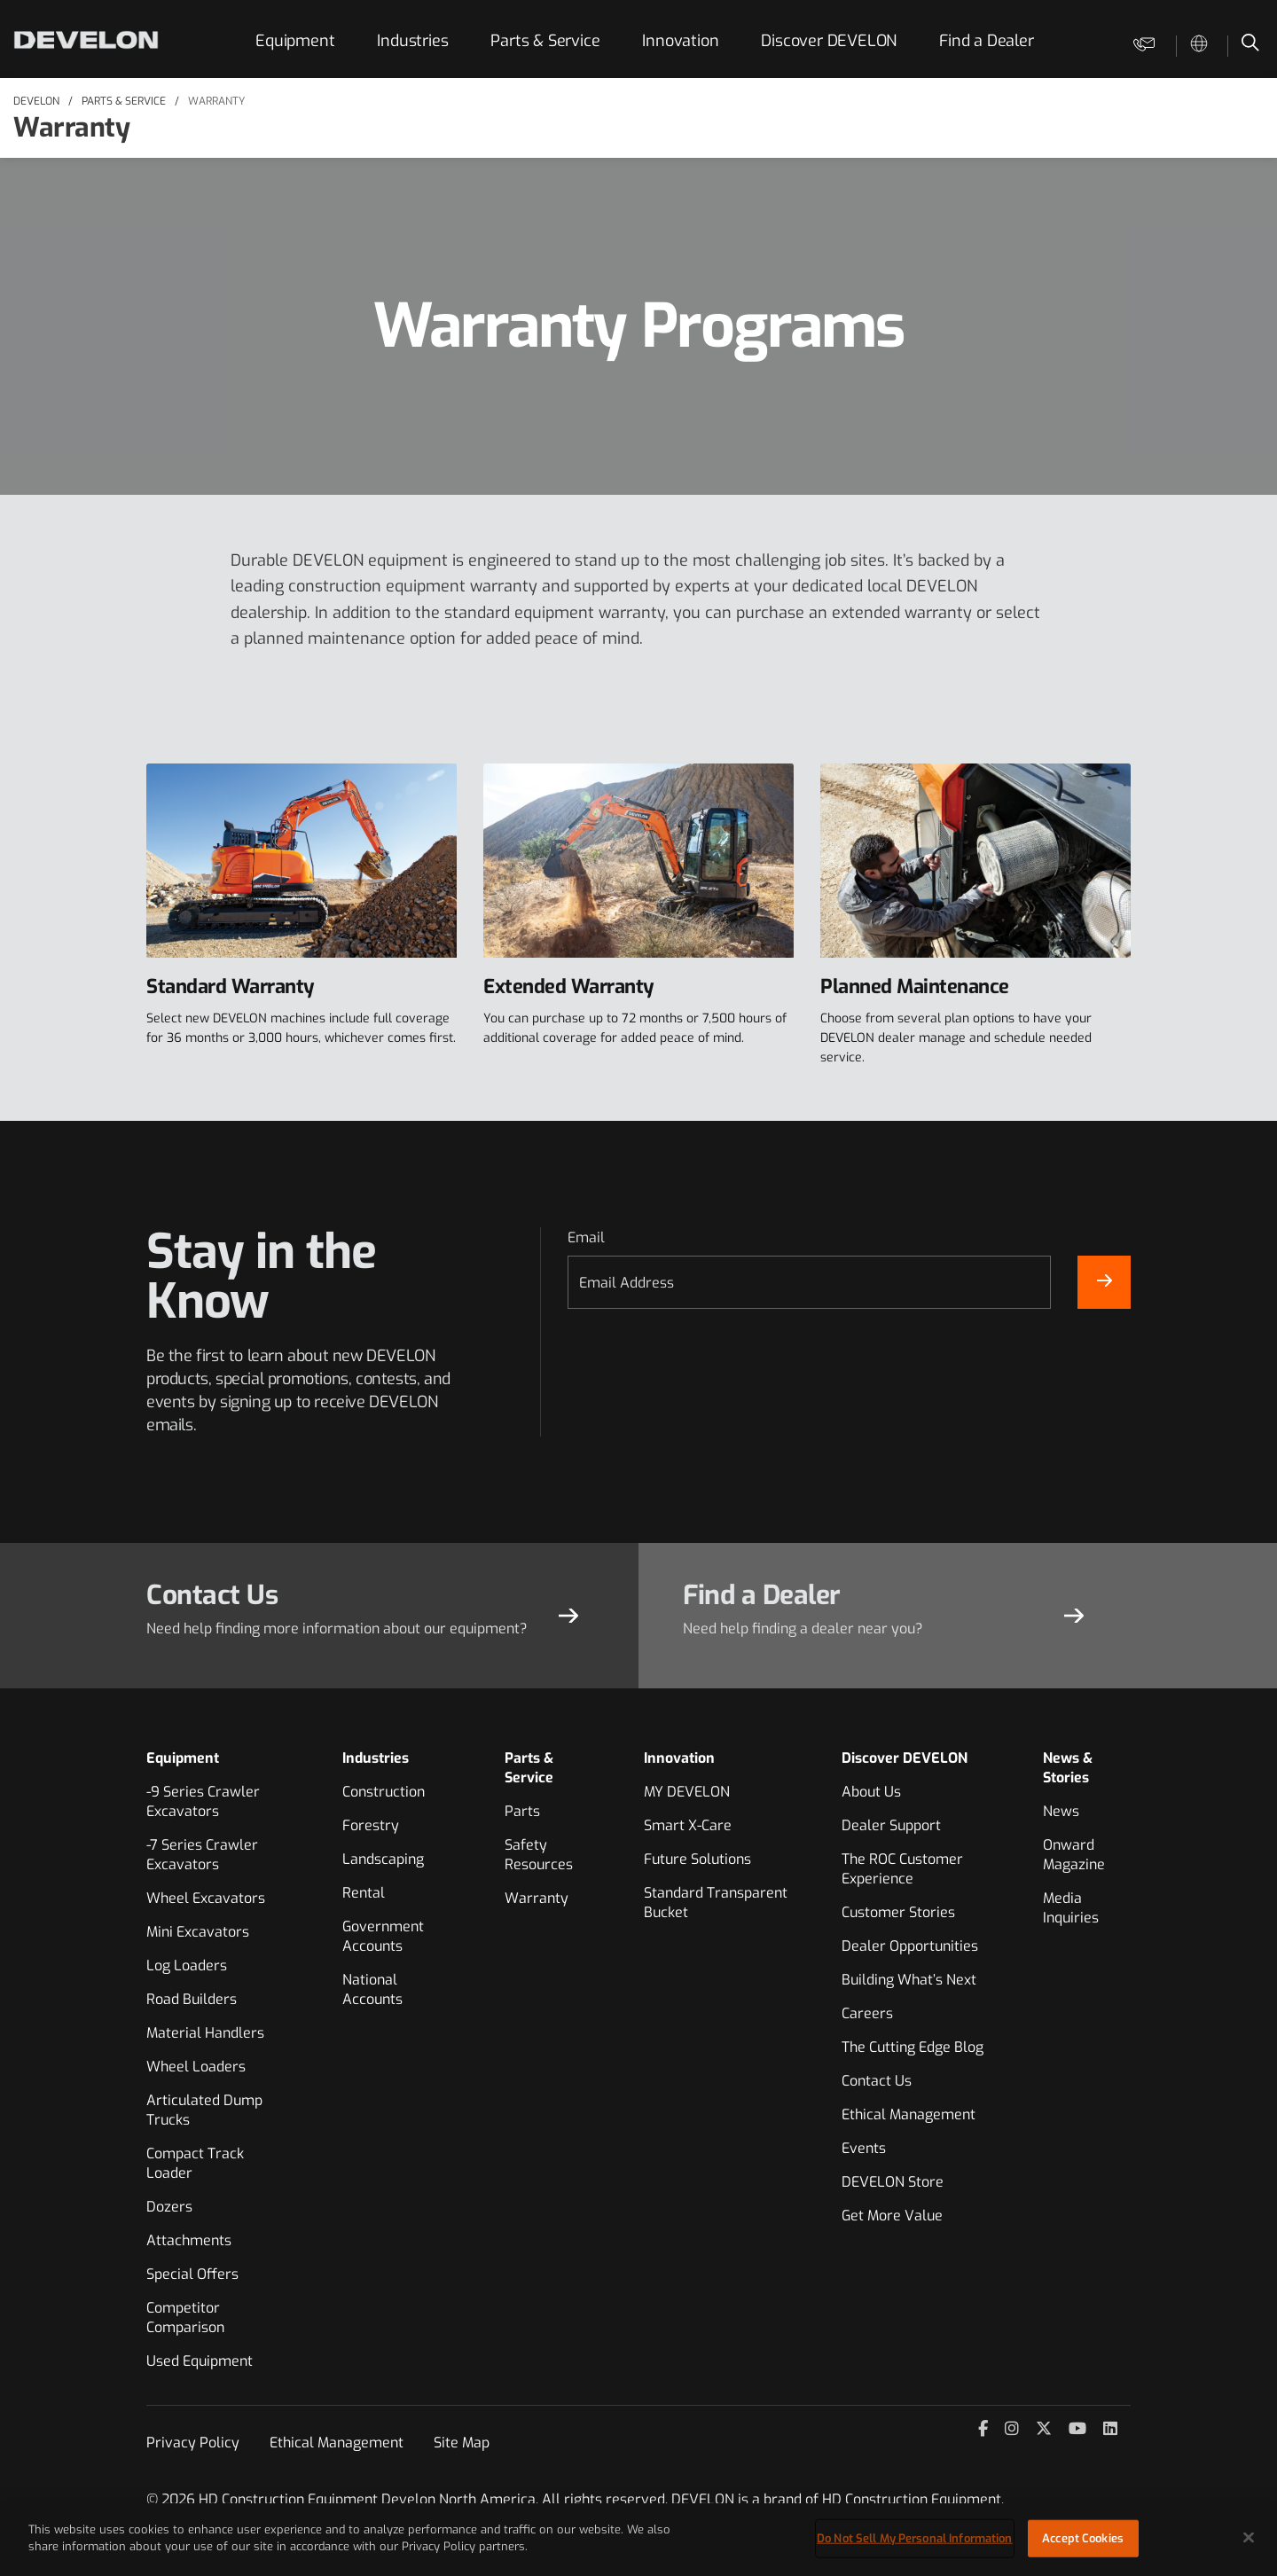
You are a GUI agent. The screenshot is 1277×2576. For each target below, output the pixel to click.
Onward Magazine (1074, 1855)
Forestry (370, 1825)
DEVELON (36, 101)
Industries (412, 40)
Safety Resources (539, 1855)
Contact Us (877, 2080)
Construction (383, 1791)
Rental (363, 1892)
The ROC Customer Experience (902, 1869)
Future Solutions (697, 1859)
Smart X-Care (688, 1825)
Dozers (169, 2206)
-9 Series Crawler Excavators (203, 1801)
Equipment (294, 40)
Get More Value (892, 2215)
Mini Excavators (197, 1931)
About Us (871, 1791)
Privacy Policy (192, 2442)
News (1061, 1811)
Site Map (462, 2442)
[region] (638, 2539)
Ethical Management (908, 2114)
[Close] (1248, 2536)
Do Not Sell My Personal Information (915, 2538)
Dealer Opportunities (910, 1946)
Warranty (216, 101)
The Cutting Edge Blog (912, 2047)
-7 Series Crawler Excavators (202, 1855)
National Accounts (372, 1989)
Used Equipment (199, 2361)
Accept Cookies (1083, 2538)
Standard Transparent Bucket (715, 1902)
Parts (522, 1811)
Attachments (188, 2240)
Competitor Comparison (185, 2317)
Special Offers (192, 2274)
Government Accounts (383, 1936)
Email (586, 1237)
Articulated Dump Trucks (204, 2110)
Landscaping (383, 1859)
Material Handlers (205, 2033)
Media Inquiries (1071, 1908)
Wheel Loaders (196, 2066)
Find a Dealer (986, 40)
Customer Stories (898, 1912)
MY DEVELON (687, 1791)
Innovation (680, 40)
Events (864, 2148)
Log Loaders (186, 1965)
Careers (867, 2013)
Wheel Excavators (205, 1898)
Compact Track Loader (195, 2163)
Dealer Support (891, 1825)
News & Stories (1068, 1768)
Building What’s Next (909, 1979)
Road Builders (191, 1999)
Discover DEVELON (829, 40)
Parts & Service (544, 40)
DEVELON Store (893, 2182)
